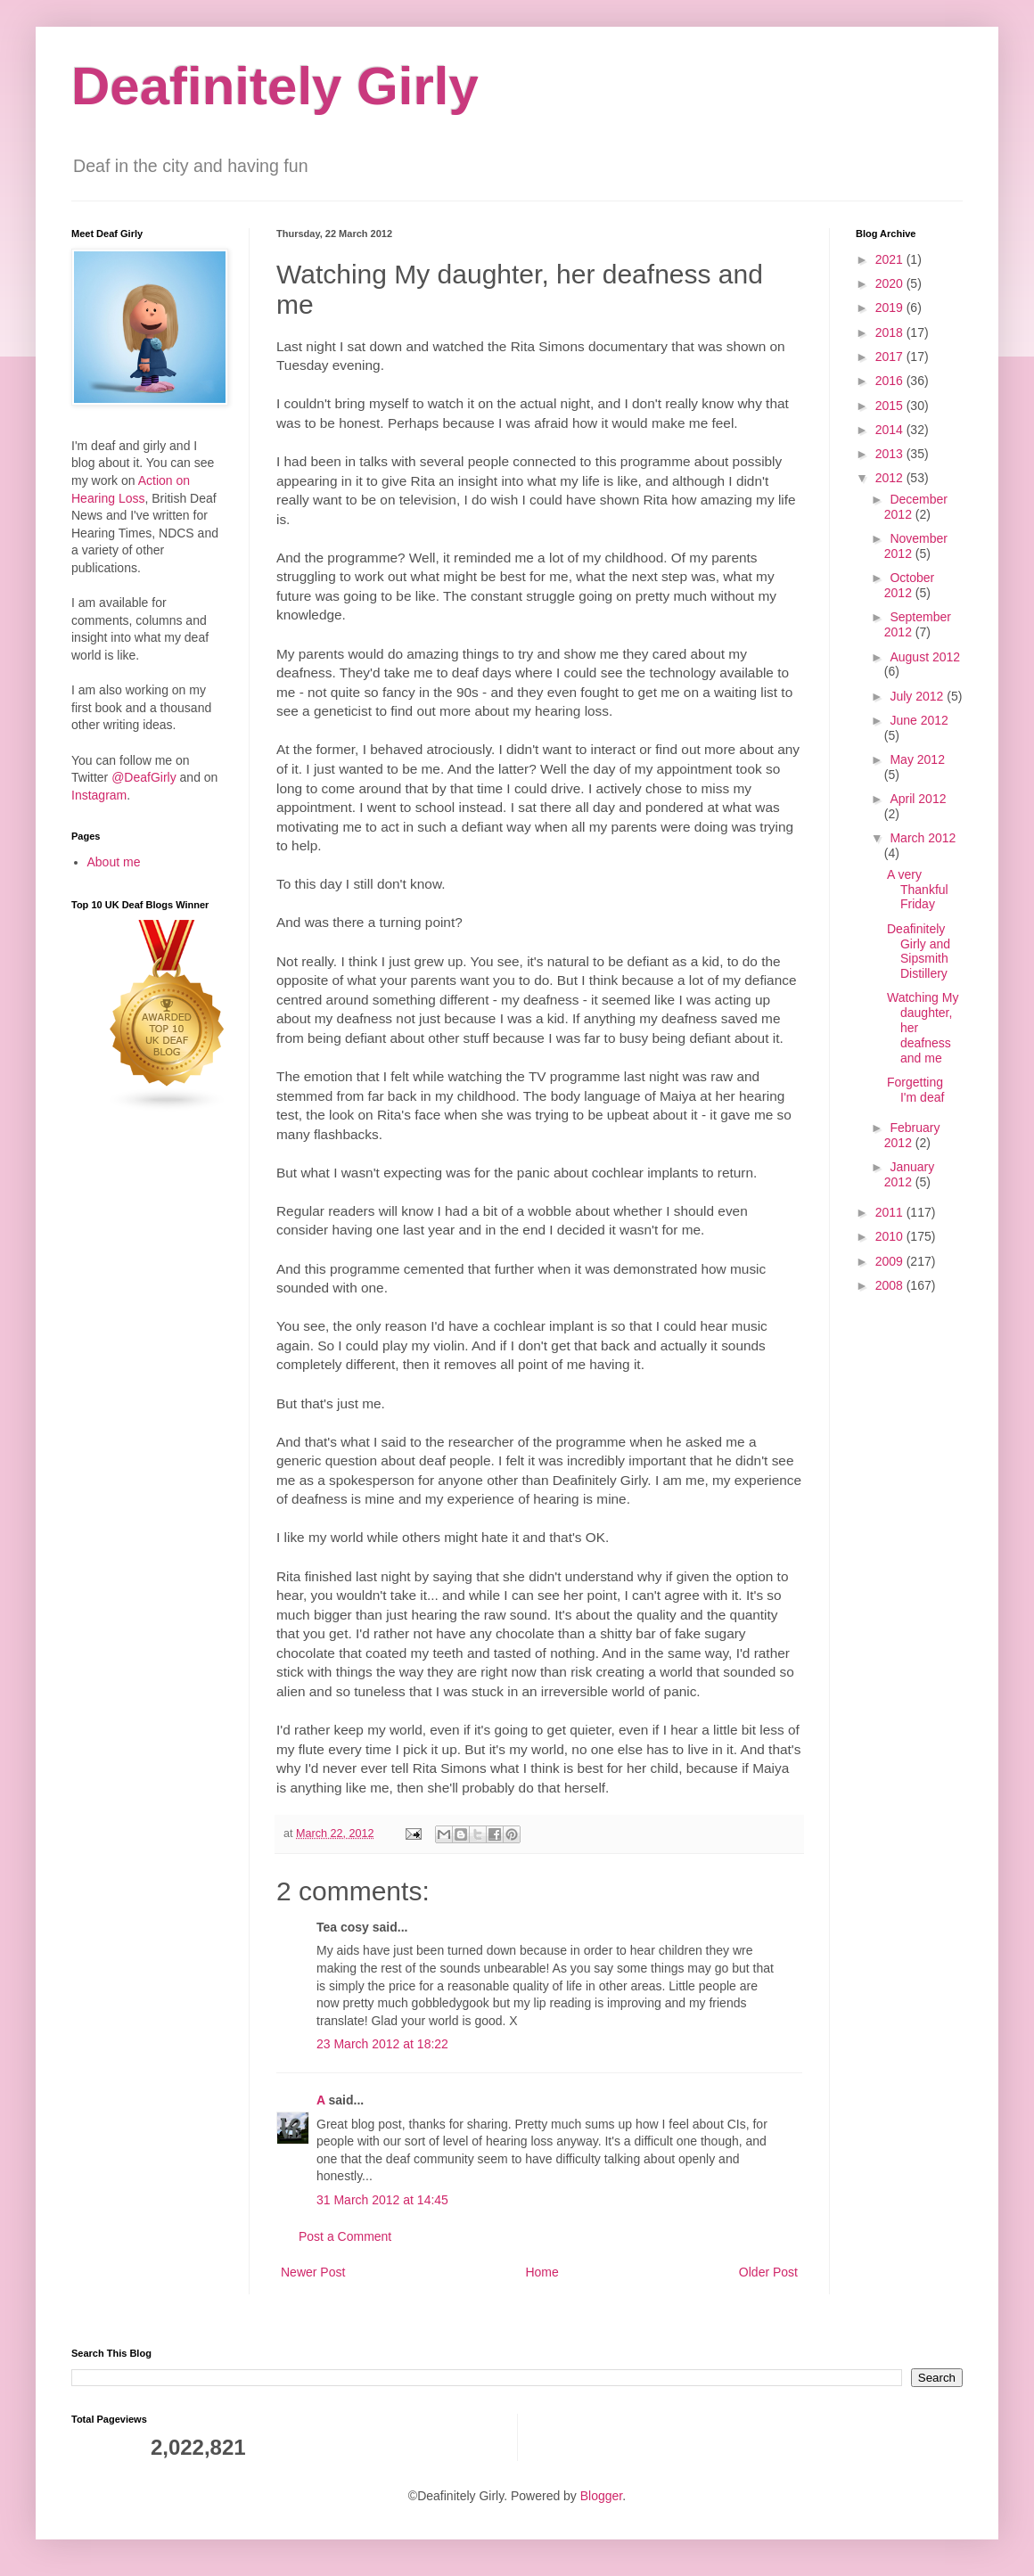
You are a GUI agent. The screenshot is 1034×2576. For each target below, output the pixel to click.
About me (114, 862)
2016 (891, 380)
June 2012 (919, 720)
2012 (891, 478)
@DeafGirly (143, 777)
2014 (891, 429)
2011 (891, 1212)
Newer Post (313, 2272)
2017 (891, 356)
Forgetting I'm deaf (915, 1089)
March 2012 (923, 838)
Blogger (601, 2496)
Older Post (768, 2272)
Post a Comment (345, 2236)
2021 (891, 259)
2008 (891, 1285)
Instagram (99, 795)
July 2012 (918, 696)
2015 (891, 405)
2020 (891, 283)
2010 (891, 1236)
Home (541, 2272)
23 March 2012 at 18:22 (382, 2044)
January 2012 (909, 1174)
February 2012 (912, 1135)
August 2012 (925, 657)
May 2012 (917, 759)
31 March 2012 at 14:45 (382, 2200)
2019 (891, 307)
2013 (891, 454)
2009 (891, 1261)
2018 (891, 332)
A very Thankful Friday (917, 889)
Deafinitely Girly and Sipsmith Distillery (918, 951)
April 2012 (918, 799)
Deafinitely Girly (275, 86)
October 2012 (909, 585)
